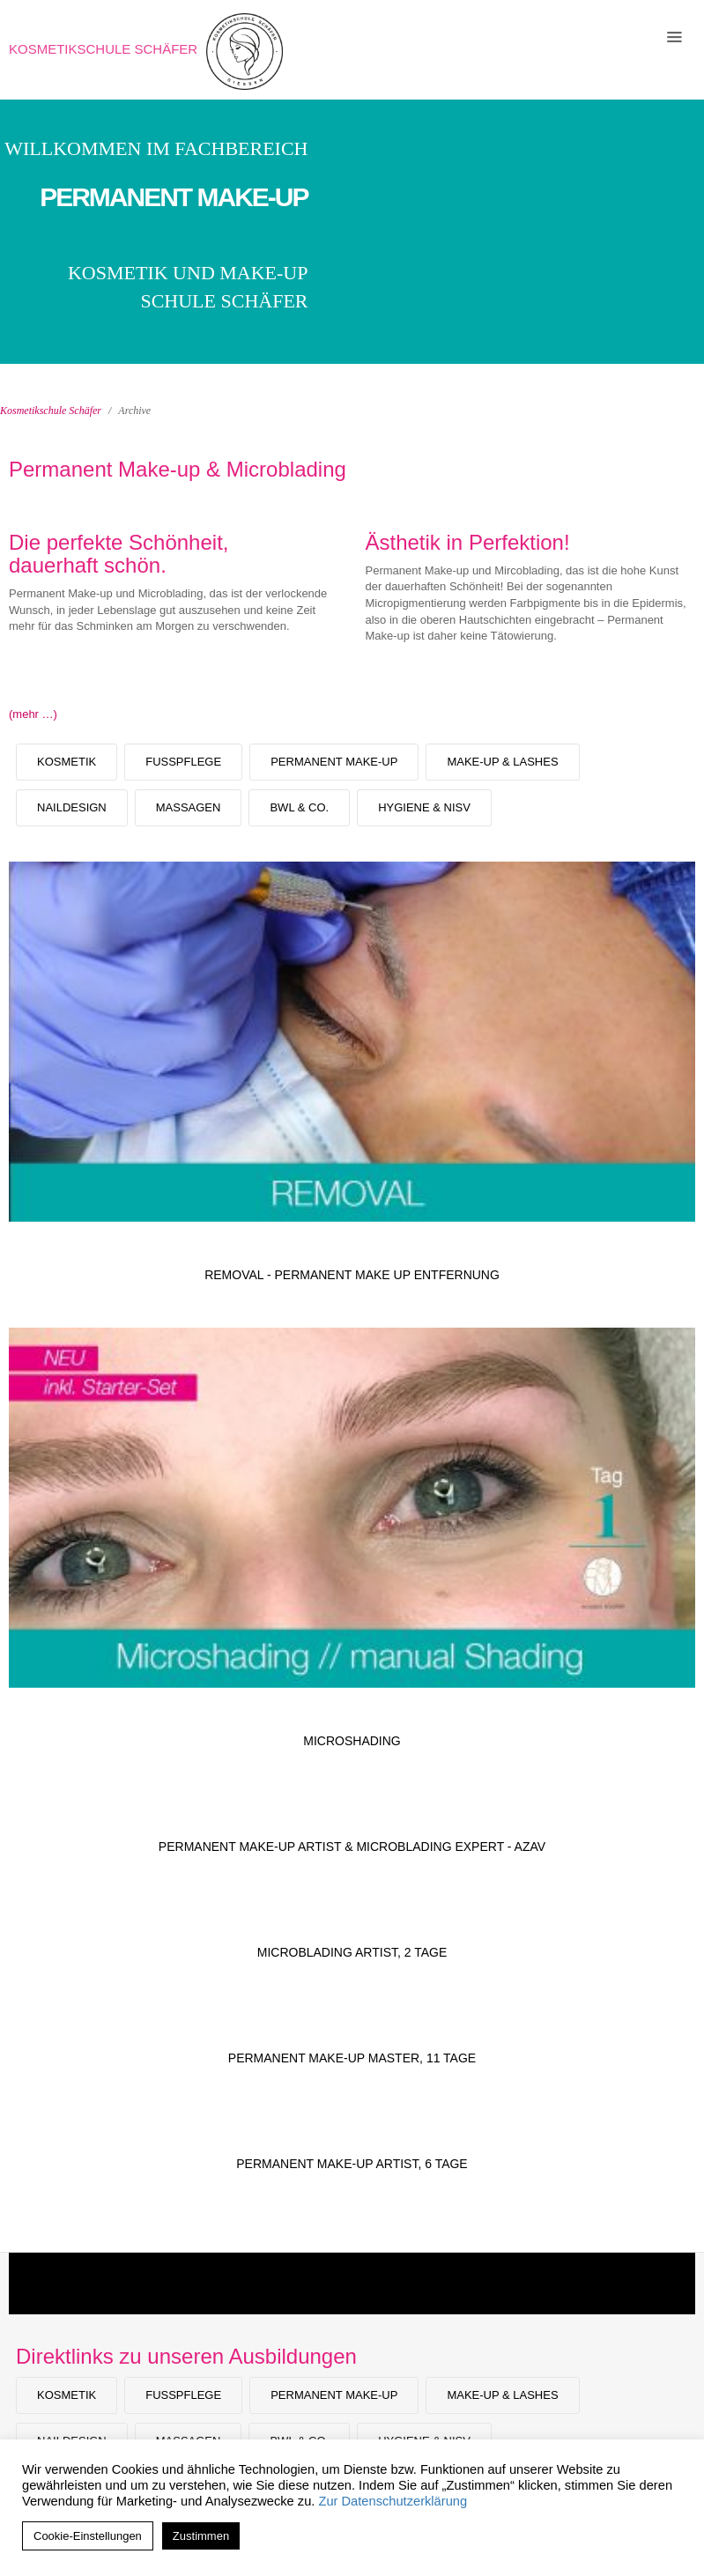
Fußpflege (183, 761)
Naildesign (72, 807)
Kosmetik (66, 761)
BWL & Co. (299, 807)
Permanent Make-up (333, 761)
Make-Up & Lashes (502, 761)
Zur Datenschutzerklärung (392, 2501)
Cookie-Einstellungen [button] (87, 2536)
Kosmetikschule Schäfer (103, 48)
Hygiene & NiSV (424, 807)
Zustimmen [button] (201, 2536)
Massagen (188, 807)
